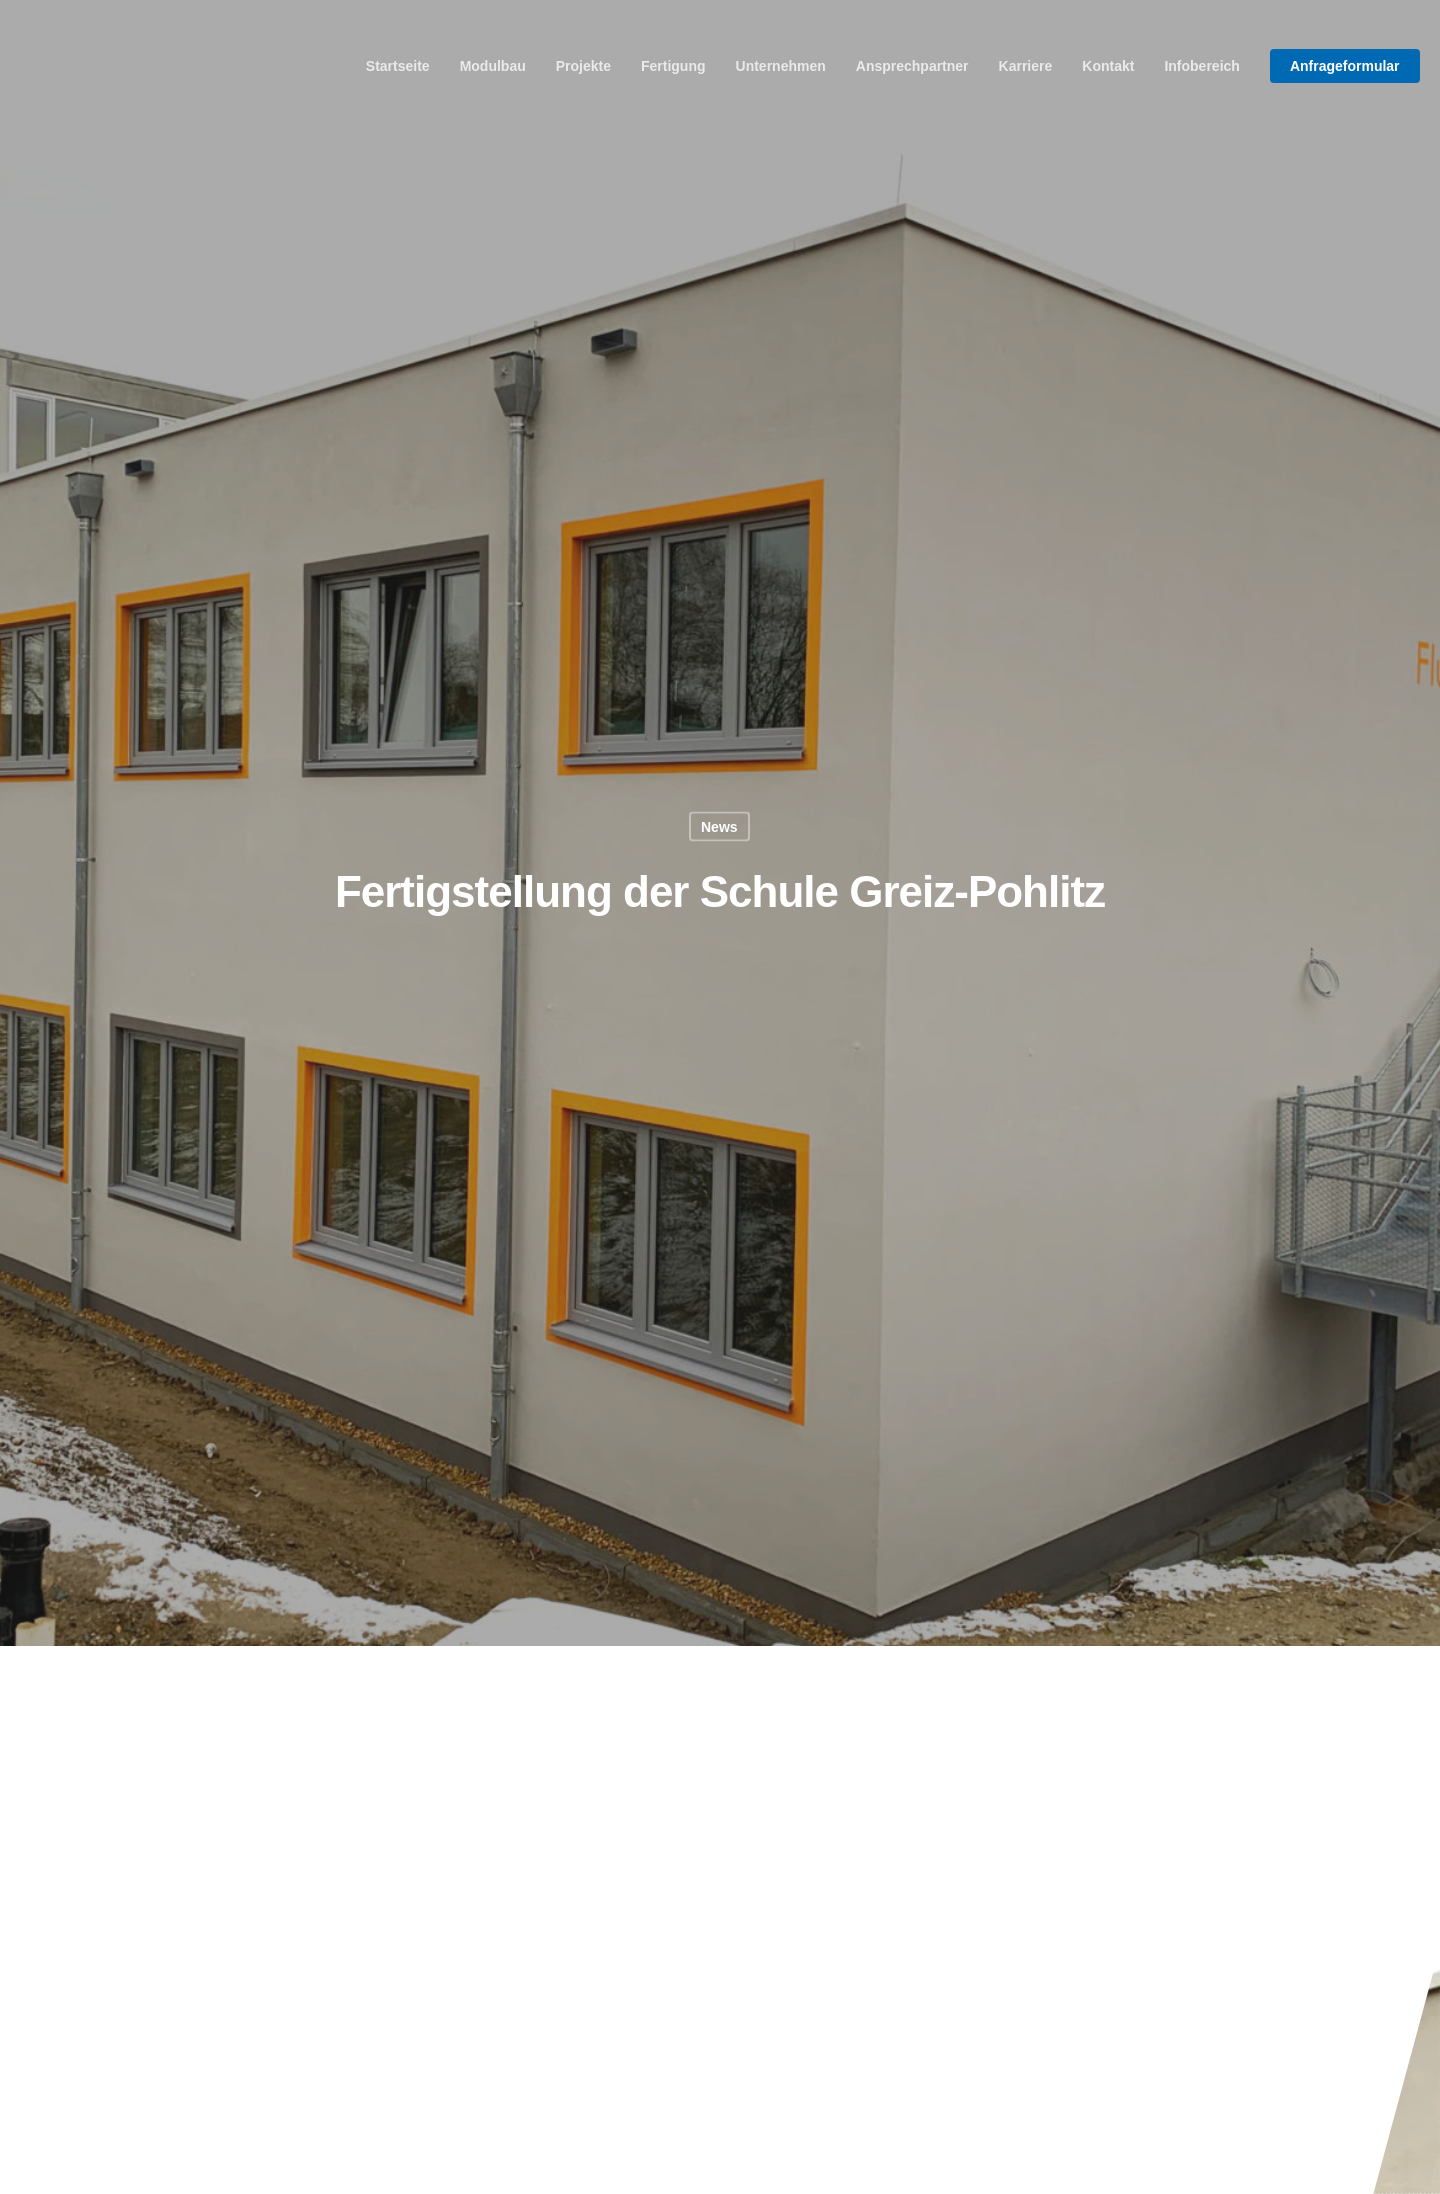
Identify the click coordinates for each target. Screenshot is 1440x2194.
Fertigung (673, 66)
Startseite (398, 66)
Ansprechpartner (912, 66)
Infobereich (1201, 66)
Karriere (1026, 66)
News (719, 826)
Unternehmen (781, 66)
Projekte (583, 66)
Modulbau (493, 66)
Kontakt (1108, 66)
